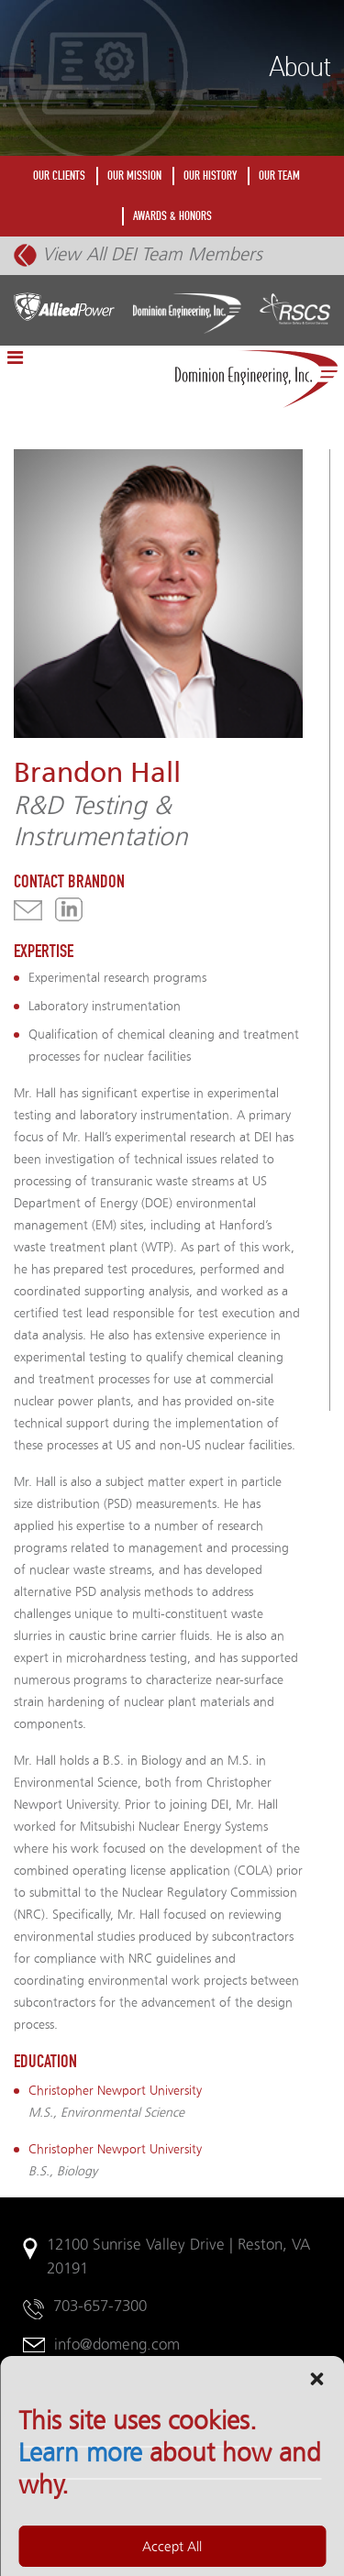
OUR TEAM (279, 175)
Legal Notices (70, 2424)
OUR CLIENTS (59, 175)
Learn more (80, 2560)
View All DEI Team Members (138, 254)
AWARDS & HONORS (172, 216)
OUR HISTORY (210, 175)
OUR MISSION (134, 175)
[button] (316, 2486)
